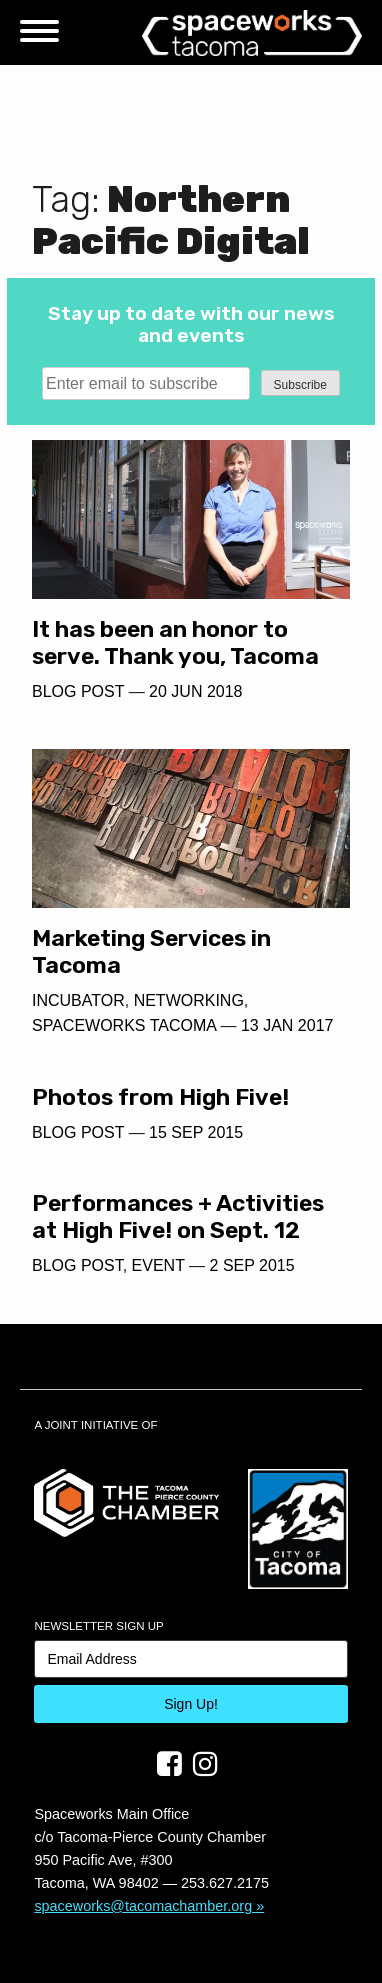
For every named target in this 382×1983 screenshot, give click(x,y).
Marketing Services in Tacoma (151, 951)
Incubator (78, 1000)
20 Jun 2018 (195, 691)
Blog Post (78, 691)
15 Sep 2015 (196, 1132)
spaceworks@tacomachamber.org (143, 1906)
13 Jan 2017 (287, 1025)
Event (158, 1265)
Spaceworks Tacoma (124, 1025)
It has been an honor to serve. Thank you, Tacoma (175, 642)
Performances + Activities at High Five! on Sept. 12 (178, 1216)
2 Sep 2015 (252, 1265)
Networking (189, 1000)
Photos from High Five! (160, 1097)
